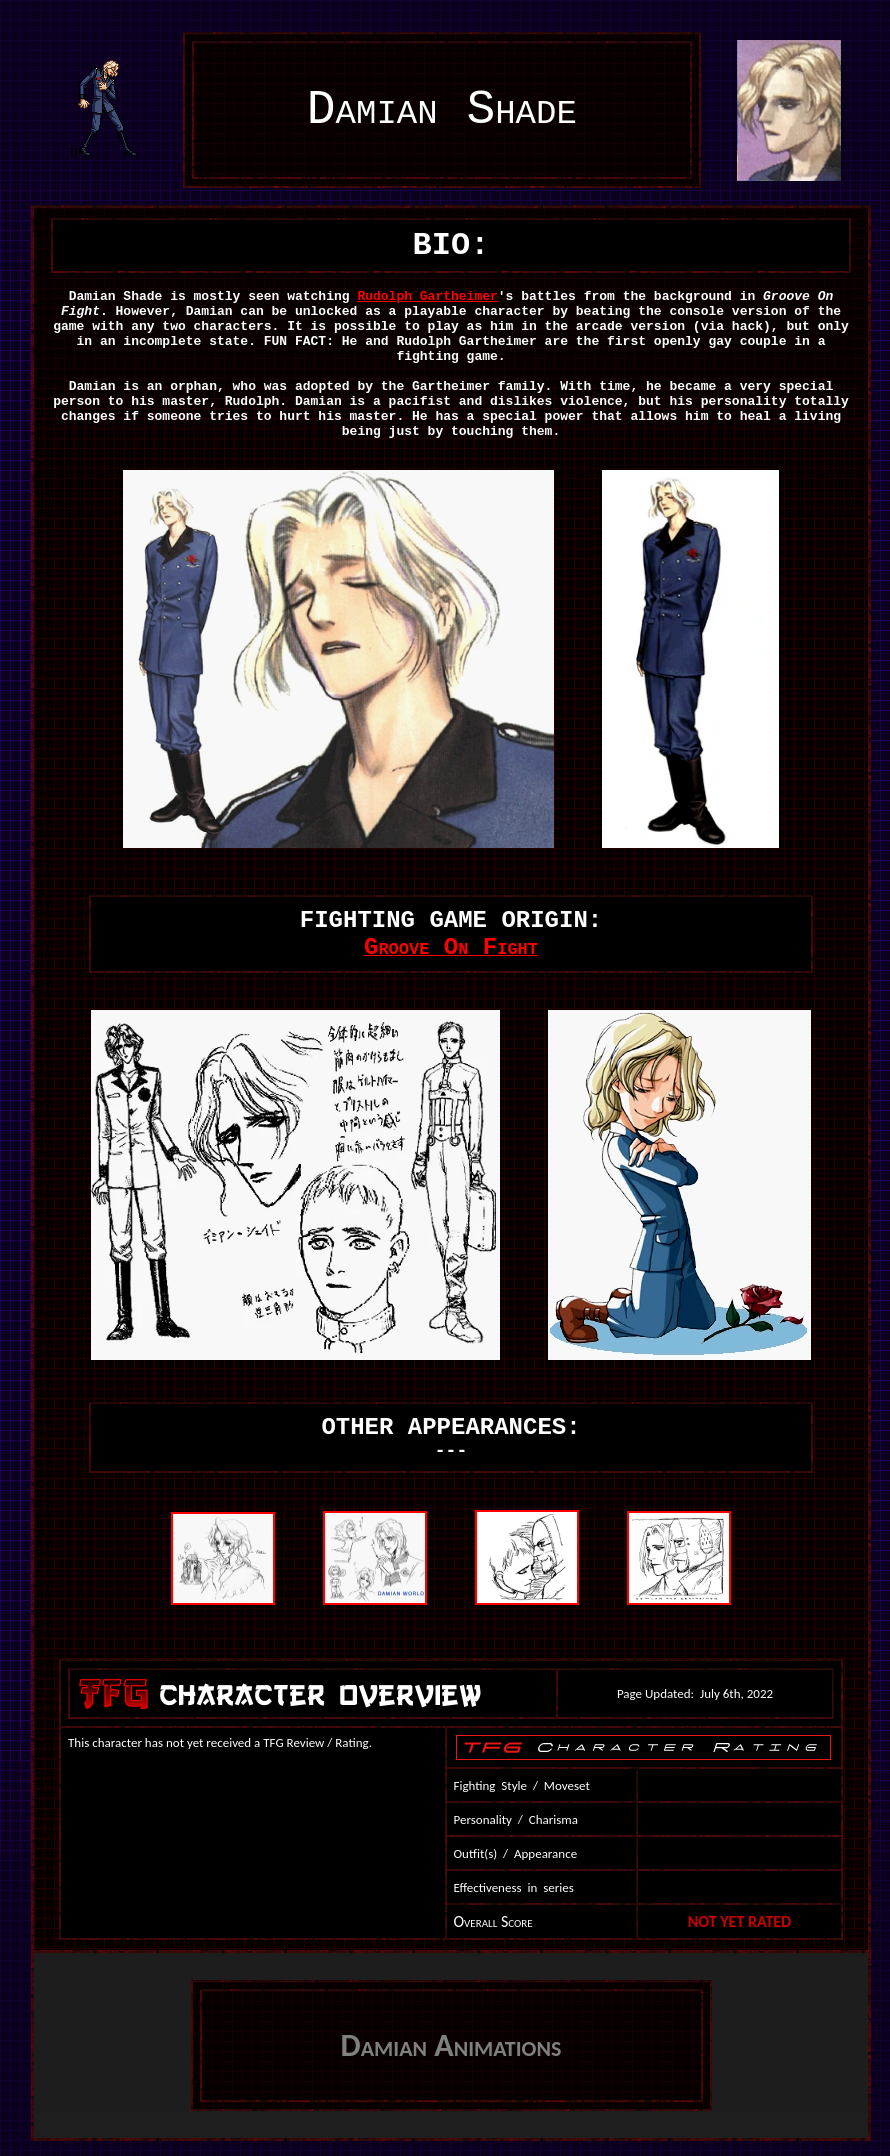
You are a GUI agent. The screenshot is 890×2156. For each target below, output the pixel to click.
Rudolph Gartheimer (427, 296)
